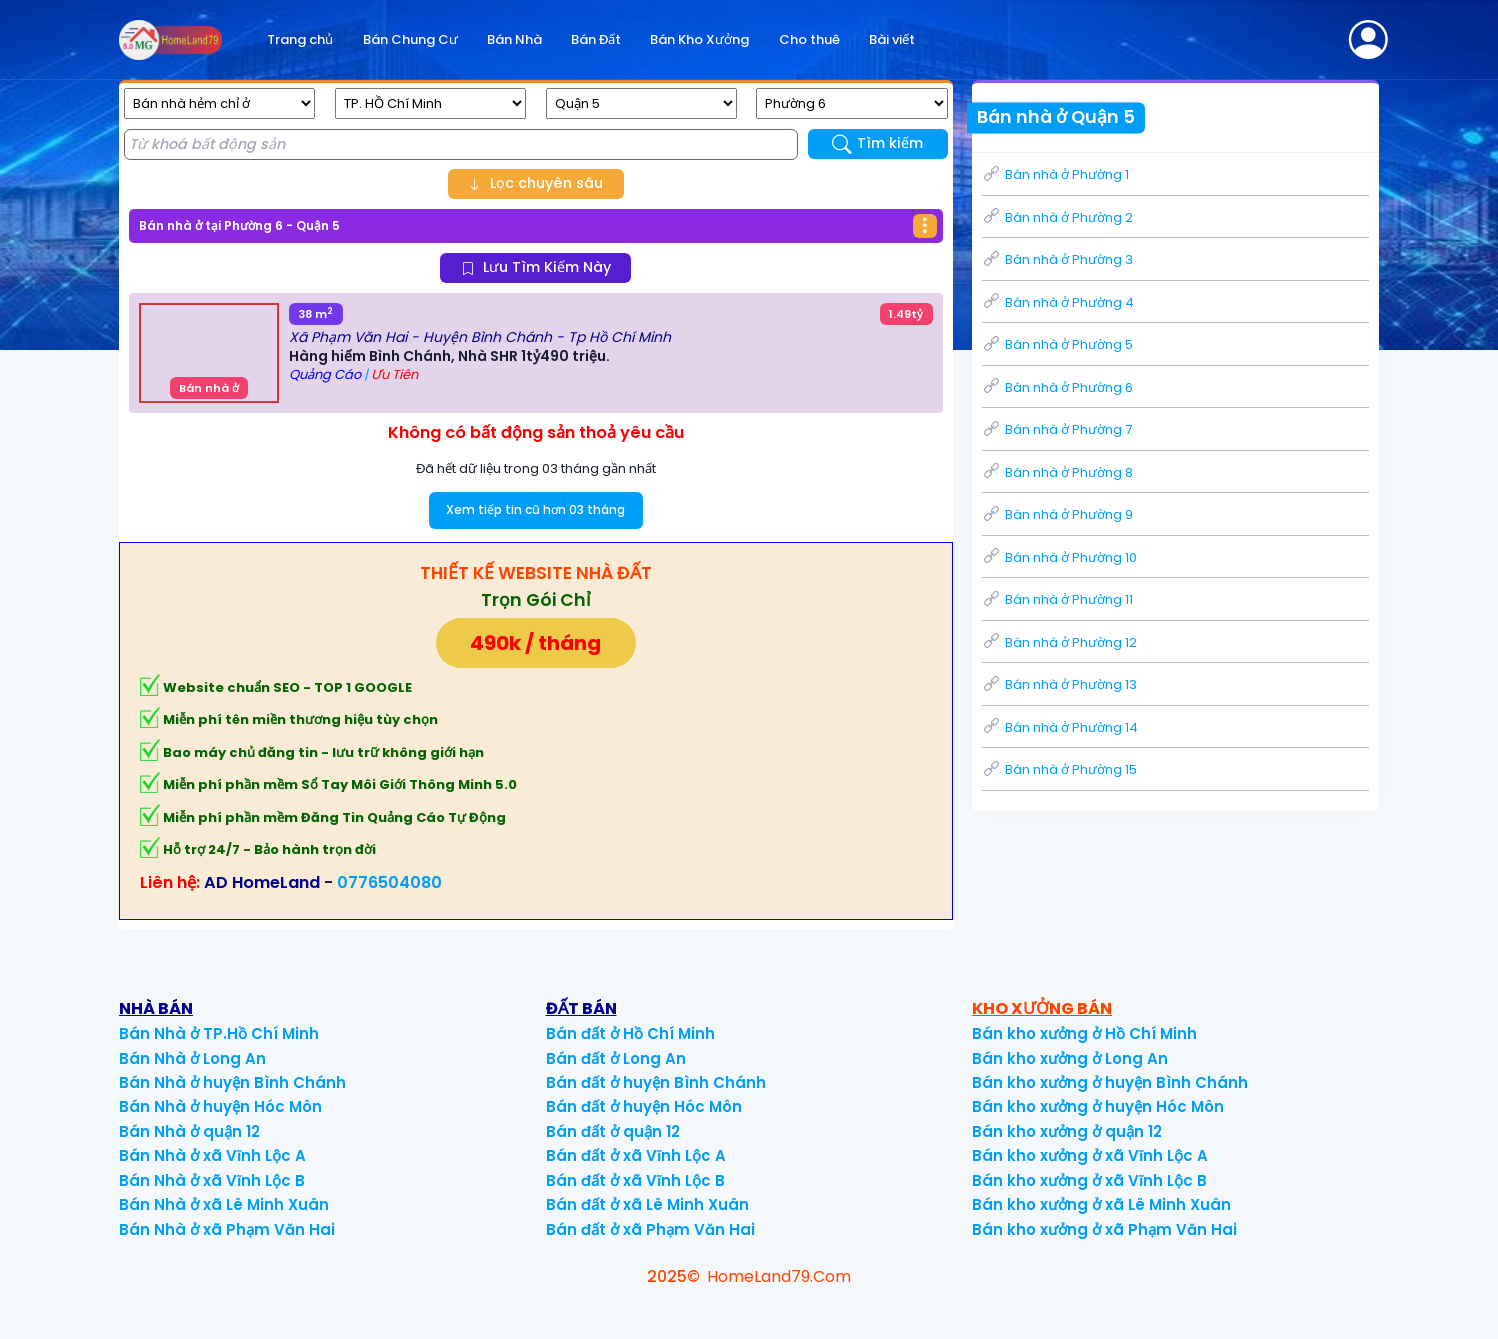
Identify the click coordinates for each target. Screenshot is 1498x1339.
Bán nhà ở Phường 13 (1059, 684)
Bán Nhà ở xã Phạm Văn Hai (227, 1229)
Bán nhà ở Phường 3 (1057, 259)
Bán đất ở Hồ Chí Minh (630, 1033)
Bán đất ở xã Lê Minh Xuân (647, 1204)
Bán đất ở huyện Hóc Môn (644, 1106)
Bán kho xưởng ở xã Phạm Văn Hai (1104, 1229)
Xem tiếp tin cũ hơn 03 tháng (535, 509)
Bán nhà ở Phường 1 (1055, 174)
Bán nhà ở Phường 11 (1057, 599)
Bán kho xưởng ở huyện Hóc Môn (1098, 1106)
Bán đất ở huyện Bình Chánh (656, 1082)
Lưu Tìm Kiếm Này (536, 267)
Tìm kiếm (877, 143)
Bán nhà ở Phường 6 (1057, 387)
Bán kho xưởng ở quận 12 (1067, 1131)
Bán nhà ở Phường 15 (1059, 769)
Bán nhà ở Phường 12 (1059, 642)
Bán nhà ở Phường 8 (1057, 472)
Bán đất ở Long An (616, 1058)
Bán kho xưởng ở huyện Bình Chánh (1110, 1082)
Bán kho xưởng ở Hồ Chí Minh (1084, 1033)
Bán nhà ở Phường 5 (1057, 344)
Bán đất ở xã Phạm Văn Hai (650, 1229)
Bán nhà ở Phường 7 (1057, 429)
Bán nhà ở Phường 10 (1059, 557)
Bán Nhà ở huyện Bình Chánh (232, 1082)
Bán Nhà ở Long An (192, 1058)
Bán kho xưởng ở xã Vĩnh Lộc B (1089, 1180)
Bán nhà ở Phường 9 (1057, 514)
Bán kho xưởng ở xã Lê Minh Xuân (1101, 1204)
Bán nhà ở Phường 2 (1057, 217)
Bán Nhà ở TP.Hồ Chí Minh (219, 1033)
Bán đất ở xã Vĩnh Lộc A (636, 1155)
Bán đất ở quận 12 (613, 1131)
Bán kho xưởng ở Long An (1070, 1058)
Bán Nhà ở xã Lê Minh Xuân (224, 1204)
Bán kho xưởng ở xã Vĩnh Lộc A (1090, 1155)
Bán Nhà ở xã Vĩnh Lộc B (212, 1180)
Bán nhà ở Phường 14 (1060, 727)
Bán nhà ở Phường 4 (1058, 302)
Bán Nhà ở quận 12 (189, 1131)
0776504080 (389, 882)
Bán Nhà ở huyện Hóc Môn (220, 1106)
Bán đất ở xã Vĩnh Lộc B (635, 1180)
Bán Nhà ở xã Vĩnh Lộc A (212, 1155)
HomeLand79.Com (779, 1276)
